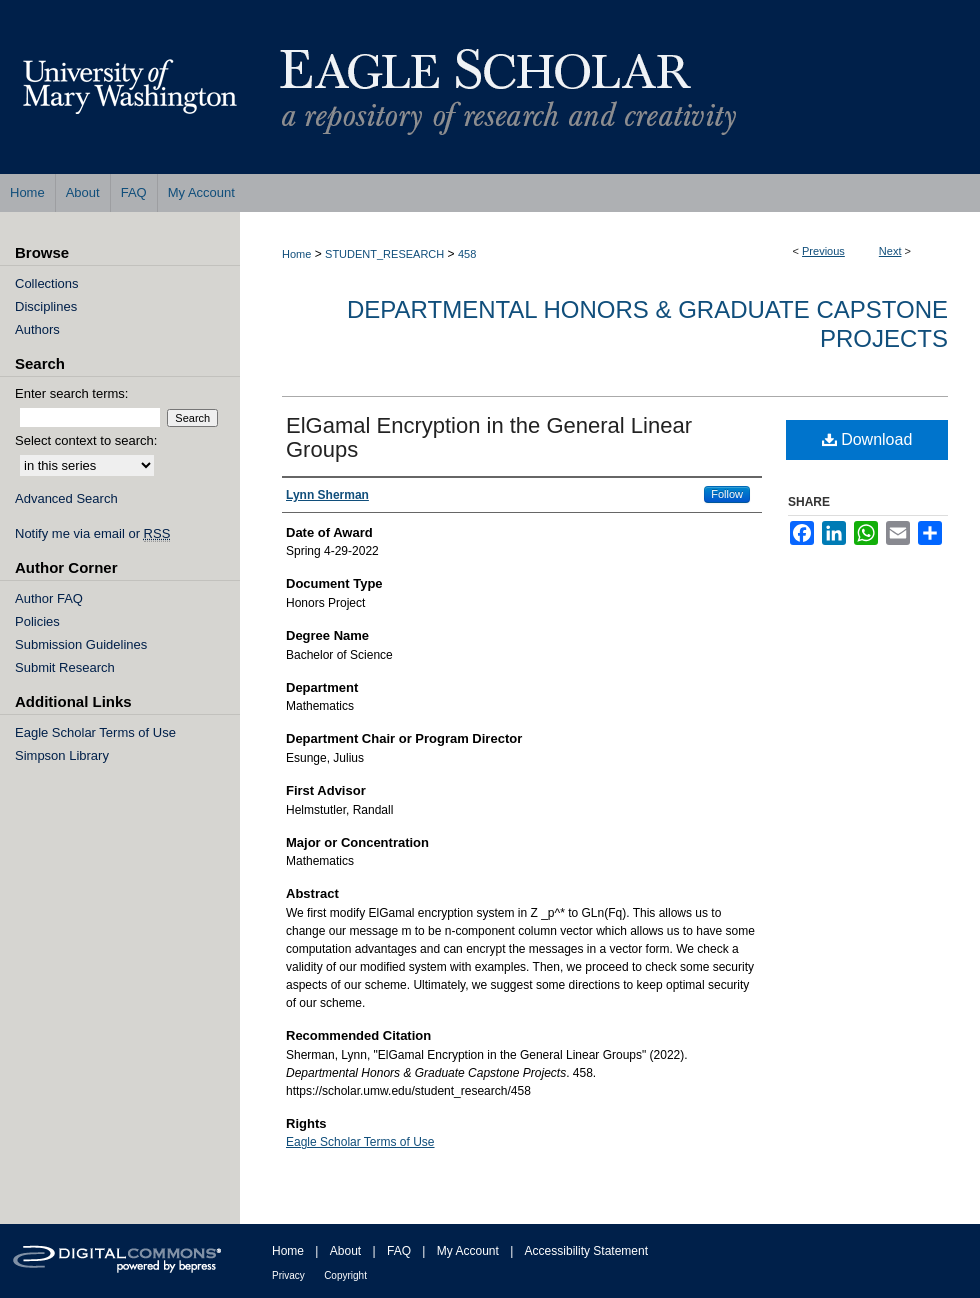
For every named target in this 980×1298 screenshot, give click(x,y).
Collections (47, 283)
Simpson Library (62, 755)
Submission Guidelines (81, 644)
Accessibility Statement (586, 1251)
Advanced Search (66, 498)
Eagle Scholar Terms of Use (360, 1142)
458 (467, 254)
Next (890, 251)
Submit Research (65, 667)
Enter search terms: (71, 393)
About (345, 1251)
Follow (727, 494)
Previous (823, 251)
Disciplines (46, 306)
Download (867, 439)
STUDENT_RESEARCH (384, 254)
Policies (37, 621)
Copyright (345, 1275)
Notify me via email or (92, 533)
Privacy (288, 1275)
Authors (37, 329)
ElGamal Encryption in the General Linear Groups (489, 437)
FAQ (399, 1251)
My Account (468, 1251)
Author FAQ (49, 598)
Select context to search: (86, 440)
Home (296, 254)
